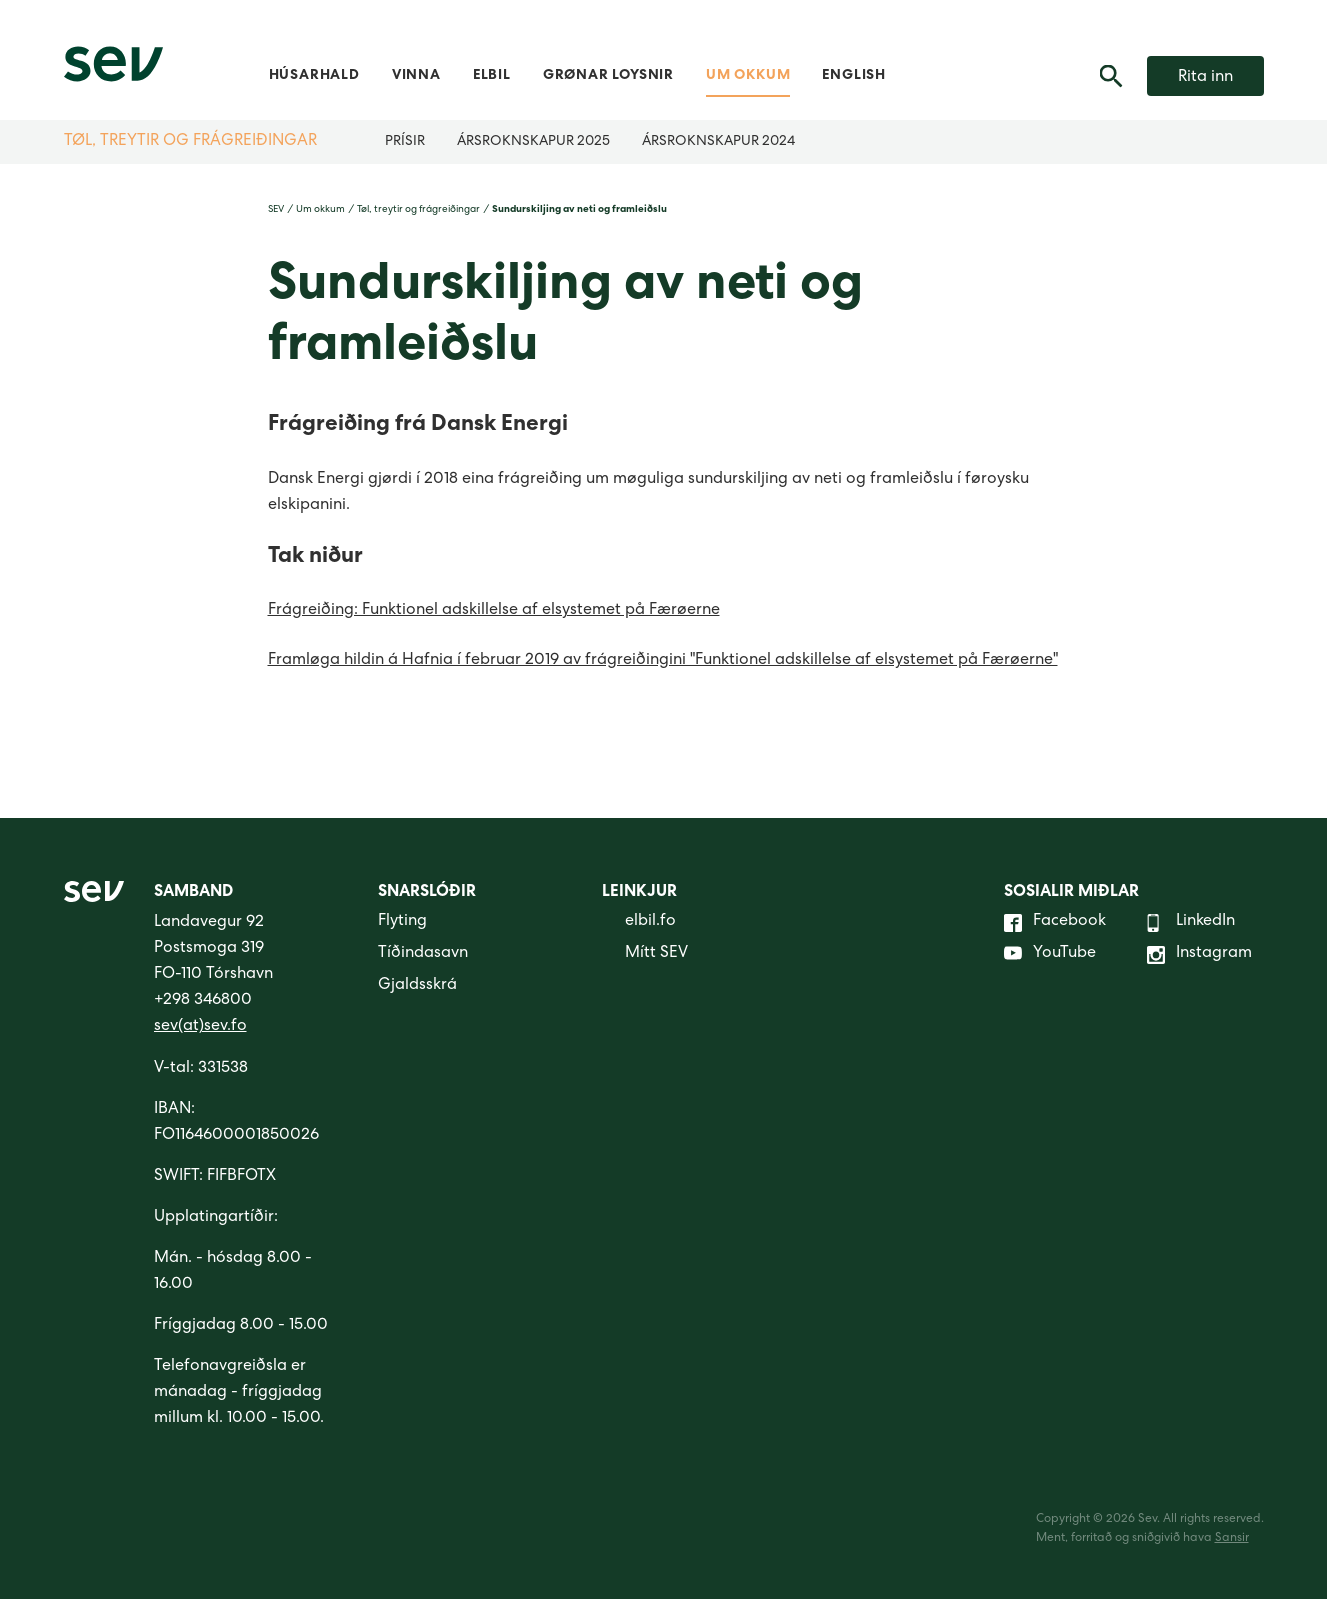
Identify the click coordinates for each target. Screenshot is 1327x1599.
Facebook (1055, 923)
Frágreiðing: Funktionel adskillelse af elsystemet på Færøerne (494, 611)
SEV (276, 210)
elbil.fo (639, 923)
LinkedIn (1191, 923)
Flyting (402, 922)
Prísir (405, 142)
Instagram (1199, 955)
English (854, 76)
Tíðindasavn (423, 954)
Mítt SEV (645, 955)
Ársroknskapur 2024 (718, 142)
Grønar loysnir (608, 76)
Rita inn (1205, 78)
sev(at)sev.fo (200, 1027)
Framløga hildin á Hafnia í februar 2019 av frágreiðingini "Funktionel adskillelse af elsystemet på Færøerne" (663, 661)
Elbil (492, 76)
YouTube (1050, 955)
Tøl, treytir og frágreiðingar (190, 142)
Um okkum (748, 76)
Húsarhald (314, 76)
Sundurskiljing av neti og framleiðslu (579, 210)
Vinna (416, 76)
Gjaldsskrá (417, 986)
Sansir (1232, 1539)
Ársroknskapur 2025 (533, 142)
